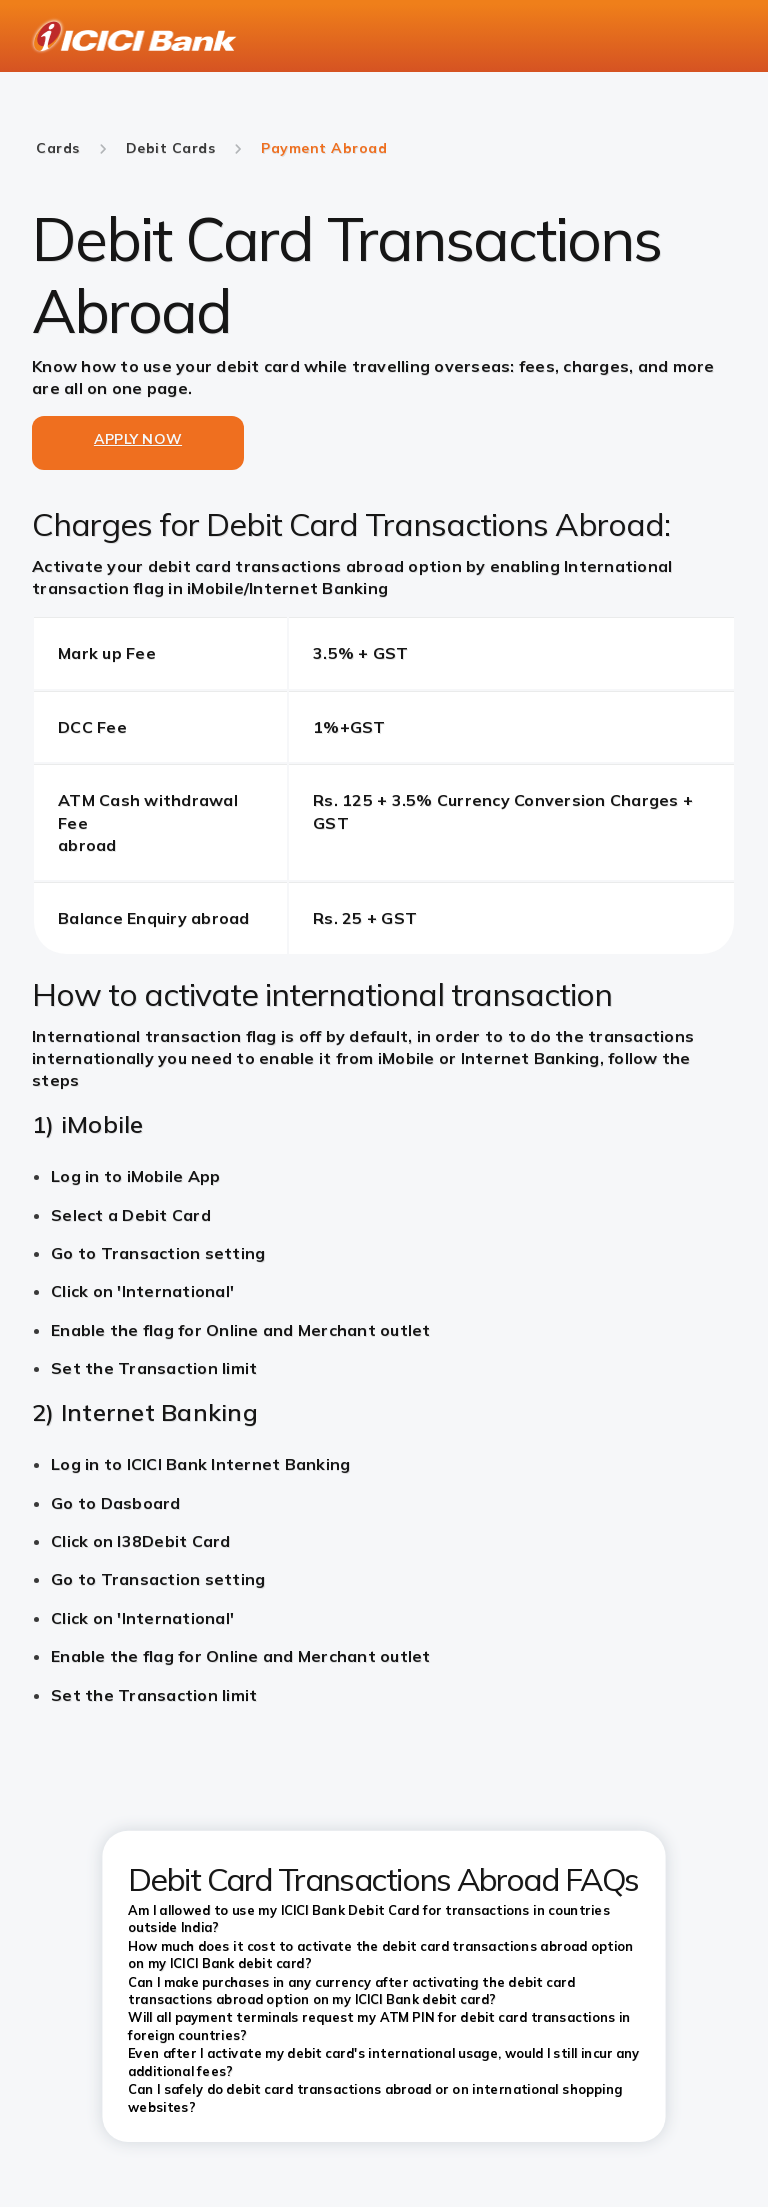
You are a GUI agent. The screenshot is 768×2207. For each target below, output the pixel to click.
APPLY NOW (138, 439)
